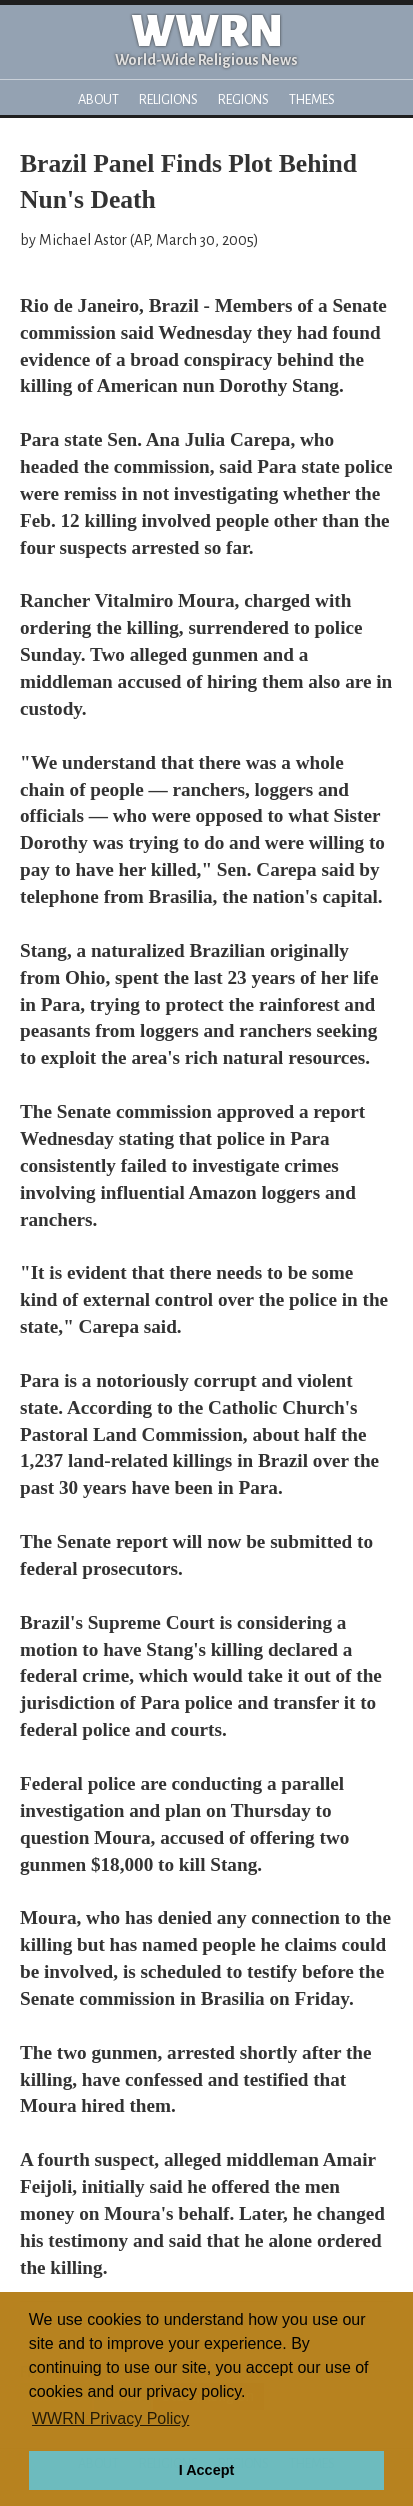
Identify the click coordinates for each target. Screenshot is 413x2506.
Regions (243, 99)
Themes (312, 99)
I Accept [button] (206, 2470)
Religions (168, 99)
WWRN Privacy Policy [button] (110, 2418)
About (98, 99)
